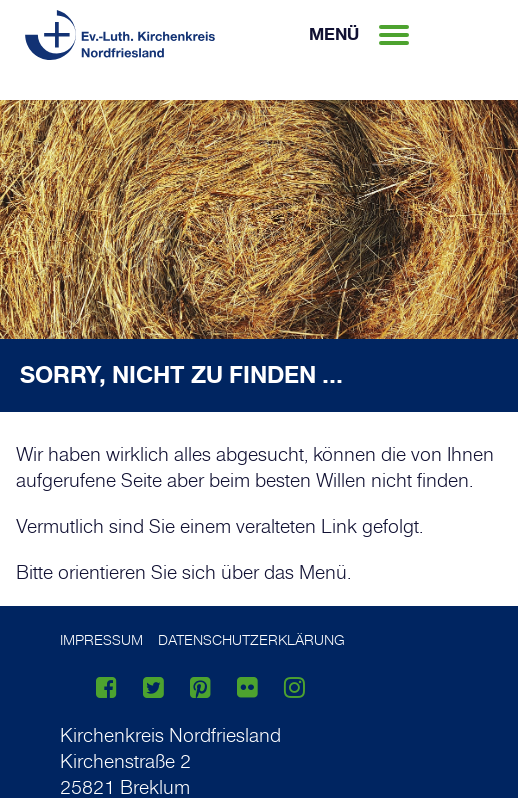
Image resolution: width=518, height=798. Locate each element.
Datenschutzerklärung (251, 640)
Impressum (101, 640)
